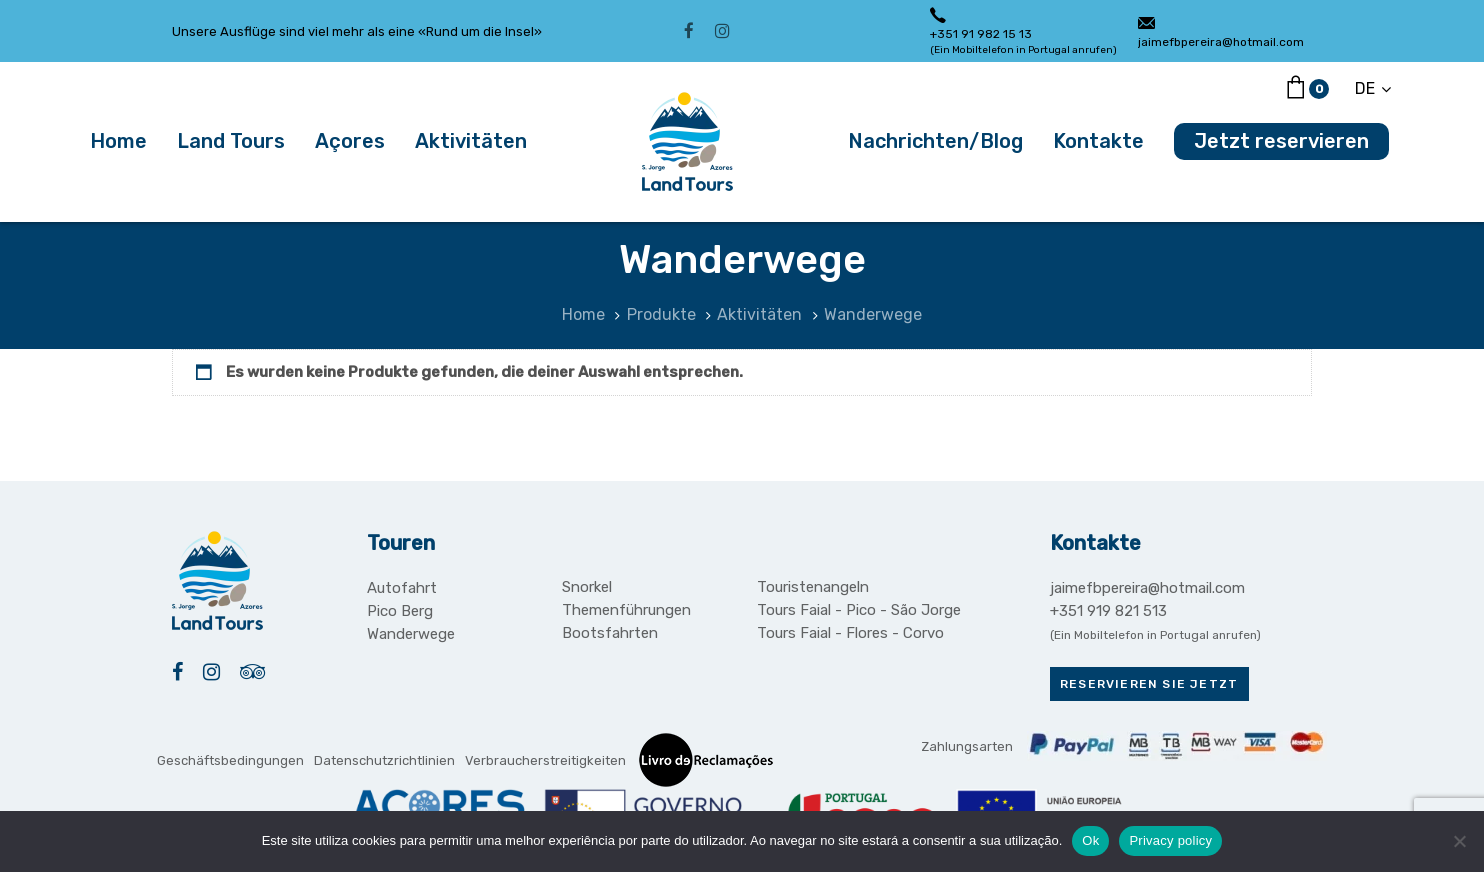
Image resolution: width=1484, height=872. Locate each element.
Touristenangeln (813, 587)
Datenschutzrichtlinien (384, 760)
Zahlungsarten (967, 746)
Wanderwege (411, 634)
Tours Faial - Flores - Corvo (850, 633)
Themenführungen (626, 610)
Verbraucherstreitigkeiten (545, 760)
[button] (1373, 88)
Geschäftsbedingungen (230, 760)
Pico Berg (400, 611)
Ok (1090, 840)
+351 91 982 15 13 (981, 34)
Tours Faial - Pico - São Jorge (859, 610)
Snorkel (587, 587)
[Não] (1459, 841)
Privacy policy (1170, 840)
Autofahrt (402, 588)
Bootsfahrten (610, 633)
